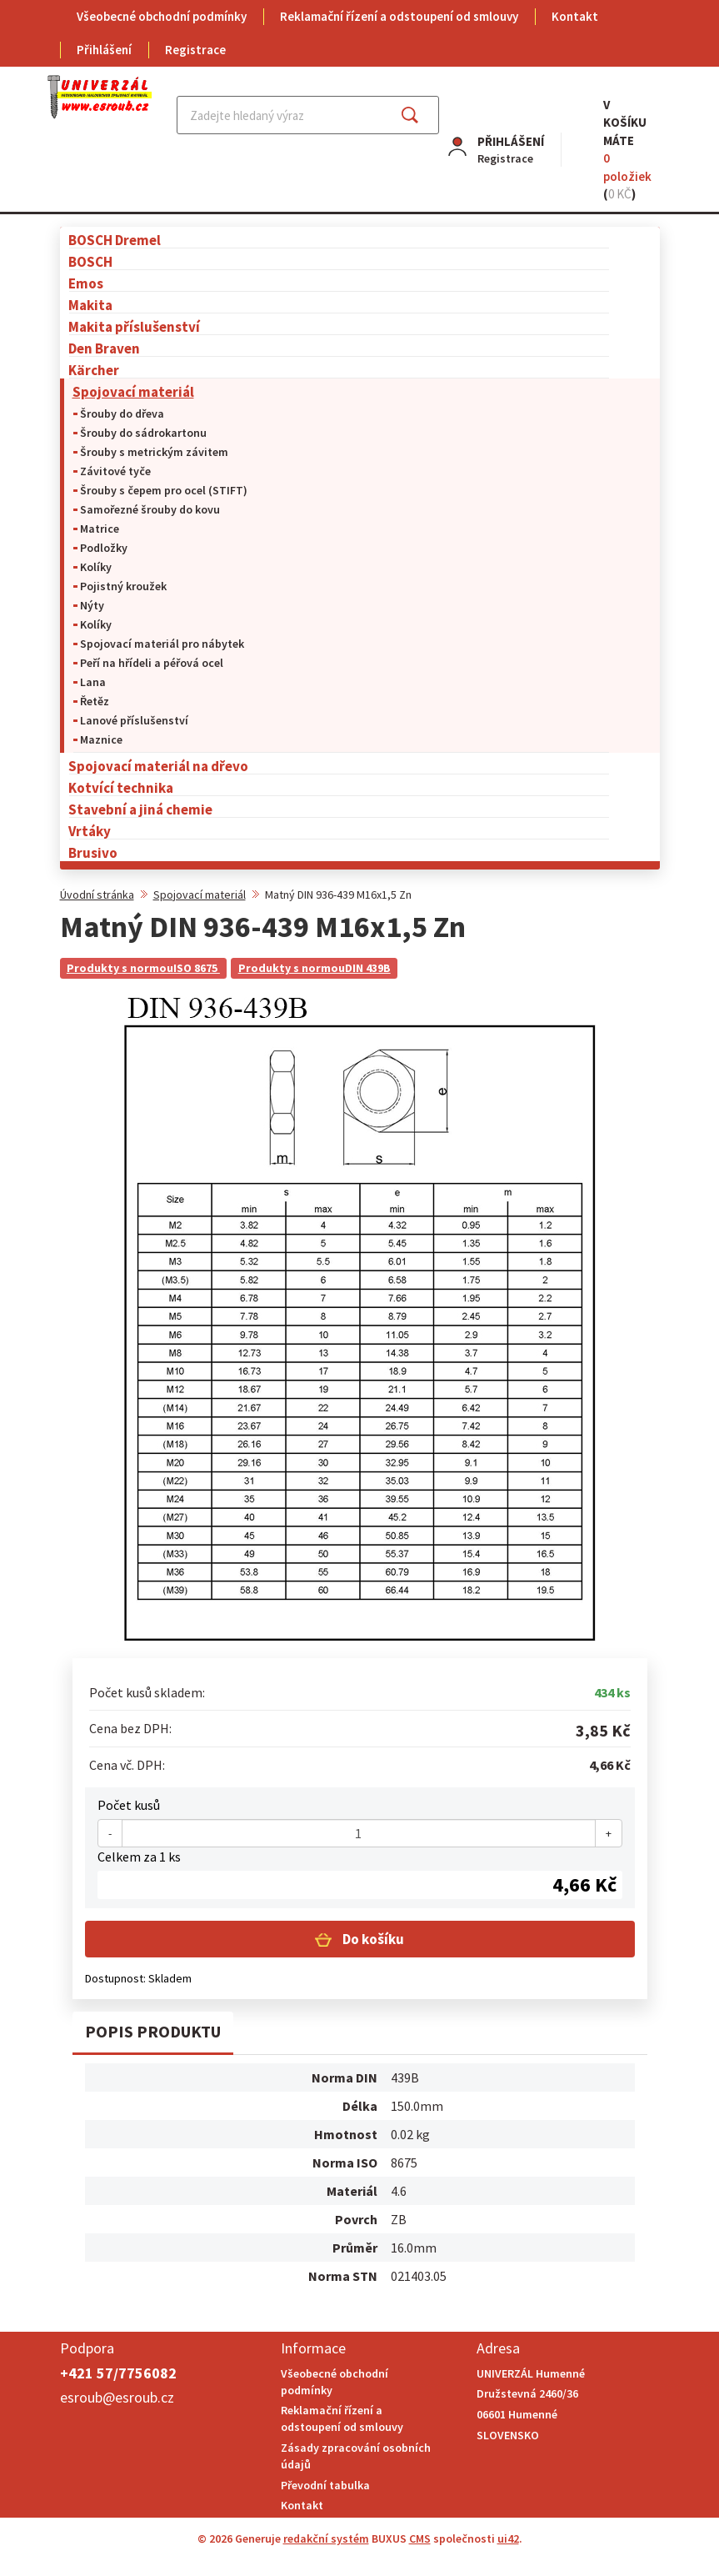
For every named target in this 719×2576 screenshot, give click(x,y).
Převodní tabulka (325, 2485)
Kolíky (96, 567)
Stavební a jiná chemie (140, 809)
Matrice (99, 528)
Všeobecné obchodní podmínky (162, 16)
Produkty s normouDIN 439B (314, 967)
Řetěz (94, 701)
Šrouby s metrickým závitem (154, 452)
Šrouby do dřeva (122, 413)
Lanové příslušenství (134, 720)
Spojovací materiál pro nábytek (162, 643)
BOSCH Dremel (114, 239)
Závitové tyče (115, 471)
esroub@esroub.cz (117, 2397)
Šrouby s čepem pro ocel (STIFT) (163, 490)
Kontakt (575, 16)
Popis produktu (153, 2031)
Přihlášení (104, 50)
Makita (90, 304)
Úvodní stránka (97, 894)
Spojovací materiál (133, 391)
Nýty (92, 605)
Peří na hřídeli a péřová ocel (151, 662)
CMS (420, 2538)
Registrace (195, 50)
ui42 (508, 2538)
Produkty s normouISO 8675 (143, 967)
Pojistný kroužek (123, 586)
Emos (85, 283)
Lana (93, 682)
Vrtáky (89, 830)
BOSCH (90, 261)
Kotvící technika (120, 787)
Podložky (103, 547)
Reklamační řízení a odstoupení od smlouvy (399, 16)
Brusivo (92, 852)
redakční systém (326, 2538)
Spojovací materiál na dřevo (158, 765)
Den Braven (104, 348)
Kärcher (93, 369)
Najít (423, 115)
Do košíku (372, 1939)
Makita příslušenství (134, 326)
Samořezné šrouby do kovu (150, 509)
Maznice (101, 739)
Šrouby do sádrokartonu (143, 432)
